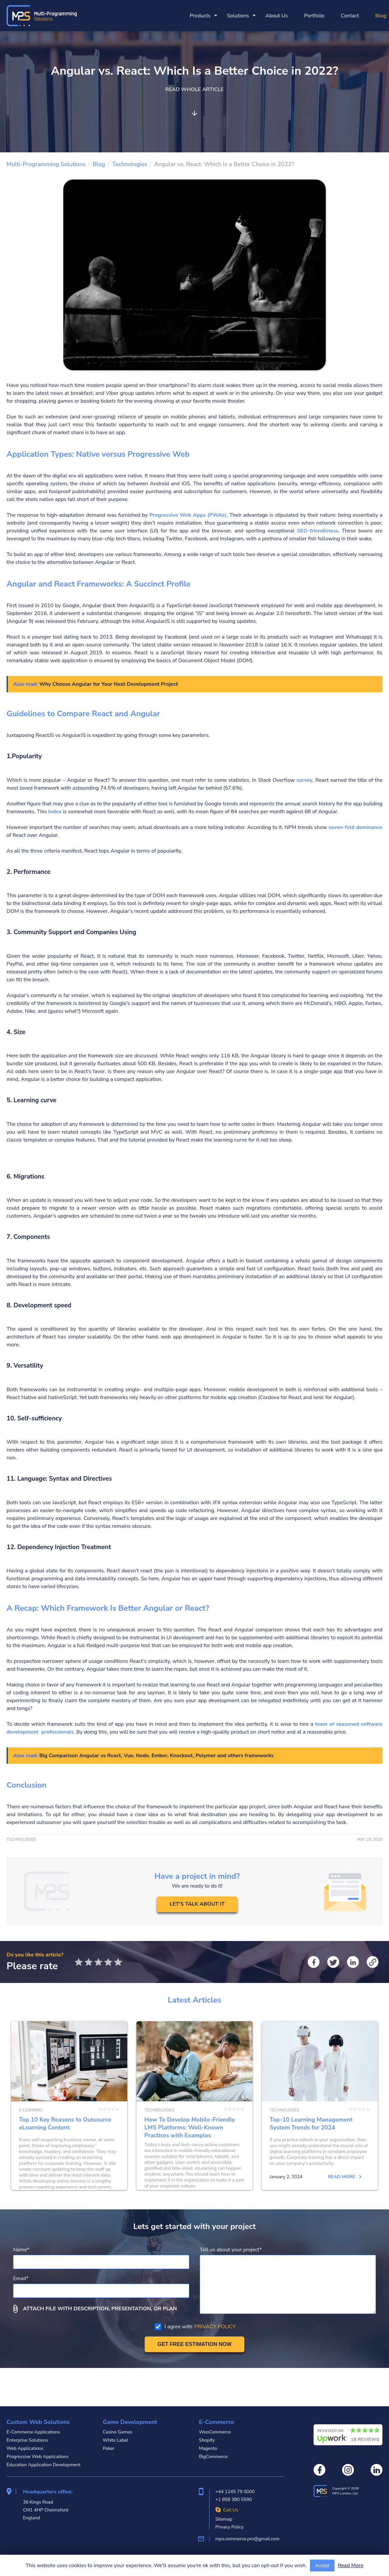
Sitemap (223, 2519)
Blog (380, 15)
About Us (276, 15)
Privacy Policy (229, 2527)
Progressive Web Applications (38, 2456)
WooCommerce (215, 2432)
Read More (350, 2565)
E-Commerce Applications (33, 2432)
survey (305, 780)
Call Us (226, 2510)
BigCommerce (213, 2456)
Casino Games (117, 2432)
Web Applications (25, 2448)
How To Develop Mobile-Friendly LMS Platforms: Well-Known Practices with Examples (194, 2124)
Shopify (207, 2440)
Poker (108, 2448)
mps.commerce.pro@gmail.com (247, 2539)
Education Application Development (43, 2465)
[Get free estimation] (194, 2383)
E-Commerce (216, 2422)
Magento (208, 2448)
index (54, 811)
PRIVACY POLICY (214, 2365)
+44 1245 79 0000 (235, 2492)
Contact (350, 15)
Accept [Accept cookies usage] (322, 2565)
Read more (94, 2215)
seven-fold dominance (355, 827)
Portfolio (314, 15)
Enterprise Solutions (27, 2440)
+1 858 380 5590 (233, 2499)
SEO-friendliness (317, 530)
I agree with (195, 2365)
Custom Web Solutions (38, 2422)
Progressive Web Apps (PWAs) (188, 515)
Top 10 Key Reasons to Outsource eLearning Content (69, 2124)
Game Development (130, 2422)
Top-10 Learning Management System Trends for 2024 (320, 2124)
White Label (115, 2440)
